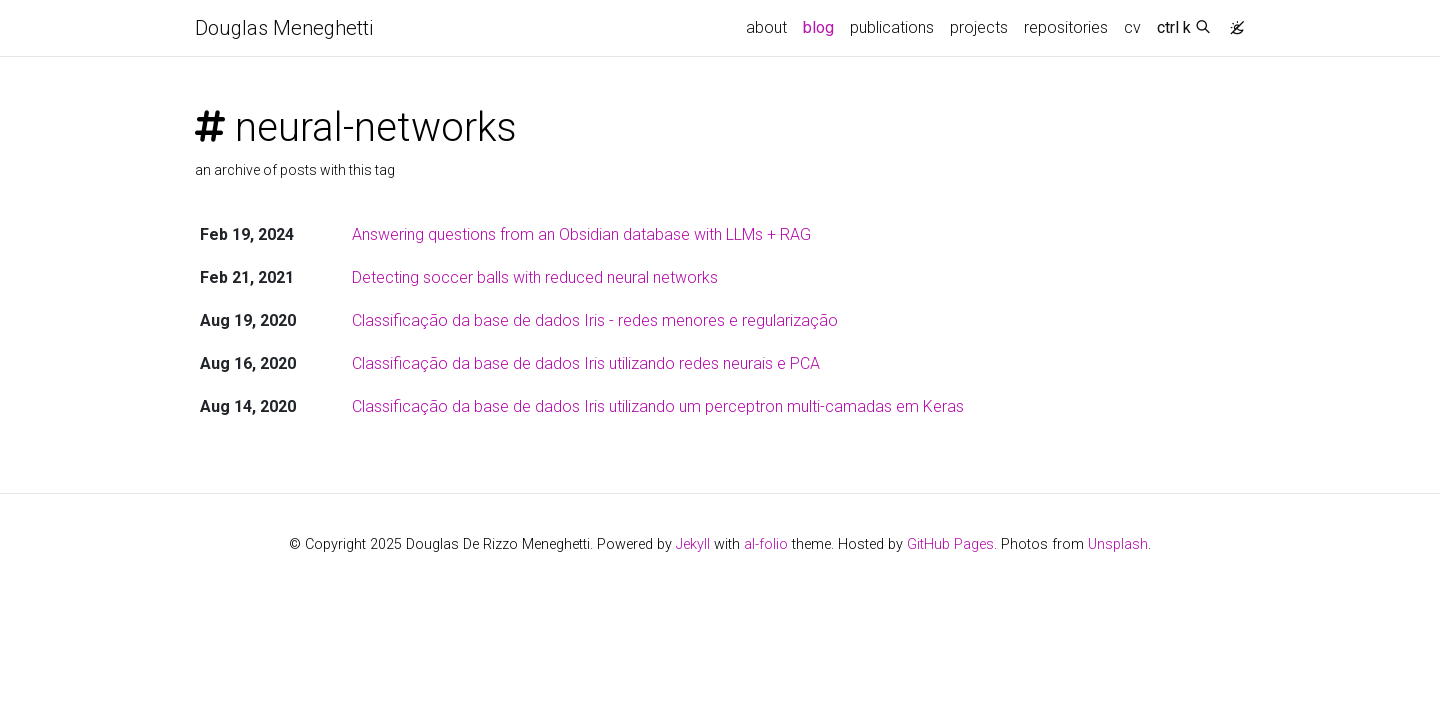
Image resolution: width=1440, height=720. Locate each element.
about (766, 27)
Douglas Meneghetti (284, 28)
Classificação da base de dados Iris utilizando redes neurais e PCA (586, 363)
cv (1132, 27)
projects (979, 27)
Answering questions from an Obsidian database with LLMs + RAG (581, 234)
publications (892, 27)
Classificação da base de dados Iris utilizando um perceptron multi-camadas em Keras (658, 406)
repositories (1066, 27)
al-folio (766, 544)
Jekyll (693, 544)
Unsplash (1118, 544)
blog (818, 27)
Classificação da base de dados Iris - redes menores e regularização (595, 320)
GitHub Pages (950, 544)
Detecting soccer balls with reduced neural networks (535, 277)
